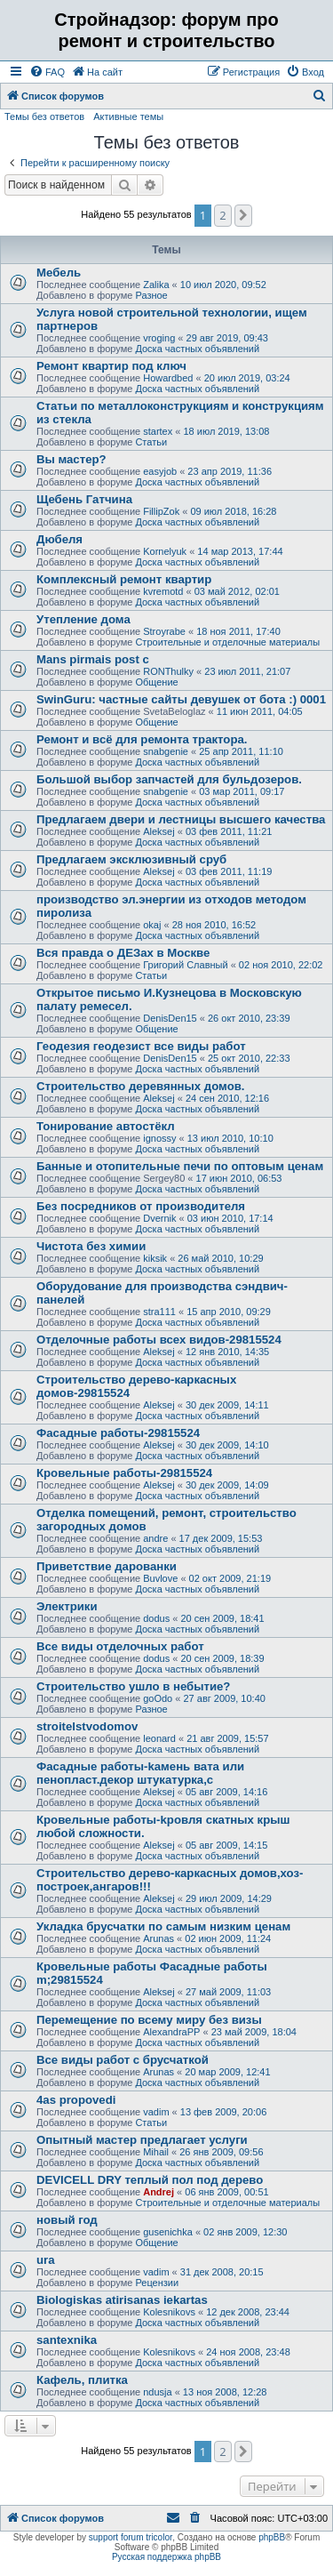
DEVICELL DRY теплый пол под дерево (149, 2180)
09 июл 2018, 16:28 (233, 511)
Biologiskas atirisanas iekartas (122, 2300)
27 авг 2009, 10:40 (224, 1698)
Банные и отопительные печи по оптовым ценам (179, 1166)
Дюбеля (59, 539)
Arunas (158, 1938)
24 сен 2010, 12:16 (227, 1098)
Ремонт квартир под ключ (111, 366)
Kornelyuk (164, 551)
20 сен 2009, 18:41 (222, 1618)
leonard (159, 1738)
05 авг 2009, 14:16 (226, 1791)
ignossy (159, 1138)
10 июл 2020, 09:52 (223, 284)
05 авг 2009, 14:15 (226, 1845)
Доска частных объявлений (197, 348)
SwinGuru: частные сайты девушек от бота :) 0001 (181, 699)
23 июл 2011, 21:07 (247, 671)
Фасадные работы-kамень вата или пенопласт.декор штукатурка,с (140, 1773)
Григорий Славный (185, 964)
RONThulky (168, 671)
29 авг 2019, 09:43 (227, 338)
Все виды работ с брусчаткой (122, 2059)
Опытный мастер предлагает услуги (142, 2140)
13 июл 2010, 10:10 (230, 1138)
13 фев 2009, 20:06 (223, 2112)
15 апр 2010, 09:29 (228, 1311)
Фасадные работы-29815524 (118, 1433)
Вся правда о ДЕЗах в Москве (123, 952)
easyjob (160, 471)
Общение (156, 682)
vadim (156, 2112)
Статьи (151, 442)
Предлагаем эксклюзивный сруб (131, 859)
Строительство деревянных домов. (140, 1086)
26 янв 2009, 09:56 (221, 2152)
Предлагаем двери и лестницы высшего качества (180, 819)
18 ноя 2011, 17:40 (238, 631)
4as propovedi (75, 2100)
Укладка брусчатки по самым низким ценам (163, 1926)
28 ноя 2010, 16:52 (214, 924)
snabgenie (165, 751)
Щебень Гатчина (84, 499)
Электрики (67, 1606)
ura (45, 2260)
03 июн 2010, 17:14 (230, 1218)
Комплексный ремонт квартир (123, 579)
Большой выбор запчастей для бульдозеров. (169, 779)
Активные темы (128, 116)
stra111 (159, 1311)
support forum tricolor (130, 2537)
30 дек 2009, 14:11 (227, 1405)
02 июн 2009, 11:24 (228, 1938)
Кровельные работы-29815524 (124, 1473)
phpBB (271, 2537)
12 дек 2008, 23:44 (247, 2312)
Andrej (158, 2192)
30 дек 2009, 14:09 (227, 1485)
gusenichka (168, 2232)
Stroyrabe (164, 631)
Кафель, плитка (82, 2380)
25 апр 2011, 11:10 (241, 751)
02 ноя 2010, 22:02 (281, 964)
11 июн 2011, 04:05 (260, 711)
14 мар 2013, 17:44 (239, 551)
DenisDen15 (170, 1018)
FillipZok (161, 511)
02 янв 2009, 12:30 (245, 2232)
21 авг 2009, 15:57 (227, 1738)
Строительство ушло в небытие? (133, 1686)
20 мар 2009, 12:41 (227, 2071)
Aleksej (158, 831)
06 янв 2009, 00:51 (226, 2192)
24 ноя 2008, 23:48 (248, 2352)
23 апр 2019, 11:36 (229, 471)
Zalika (156, 284)
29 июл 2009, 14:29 (229, 1898)
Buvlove (160, 1578)
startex (157, 431)
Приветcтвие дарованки (106, 1566)
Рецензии (156, 2282)
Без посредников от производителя (140, 1206)
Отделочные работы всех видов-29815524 (158, 1339)
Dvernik (159, 1218)
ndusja (157, 2392)
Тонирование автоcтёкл (105, 1126)
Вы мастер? (71, 459)
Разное (151, 295)
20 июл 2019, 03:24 (247, 378)
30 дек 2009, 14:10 (227, 1445)
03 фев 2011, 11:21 (229, 831)
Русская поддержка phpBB (166, 2557)
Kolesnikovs (169, 2312)
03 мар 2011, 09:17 (241, 791)
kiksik (155, 1258)
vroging (159, 338)
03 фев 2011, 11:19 (229, 871)
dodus (156, 1618)
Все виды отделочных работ (120, 1646)
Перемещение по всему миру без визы (149, 2019)
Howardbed (168, 378)
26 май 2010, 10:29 (220, 1258)
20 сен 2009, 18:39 (222, 1658)
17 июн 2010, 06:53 (239, 1178)
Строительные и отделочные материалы (227, 642)
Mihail (156, 2152)
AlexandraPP (171, 2031)
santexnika (66, 2340)
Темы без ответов (44, 116)
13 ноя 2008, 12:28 (225, 2392)
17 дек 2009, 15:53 (221, 1538)
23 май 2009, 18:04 (254, 2031)
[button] (243, 215)
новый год (67, 2220)
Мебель (58, 272)
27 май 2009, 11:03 (228, 1991)
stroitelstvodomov (87, 1726)
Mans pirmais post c (92, 659)
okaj (152, 924)
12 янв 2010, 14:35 (227, 1351)
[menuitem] (47, 72)
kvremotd (163, 591)
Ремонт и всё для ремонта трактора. (141, 739)
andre (155, 1538)
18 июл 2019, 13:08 (226, 431)
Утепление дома (83, 619)
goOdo (157, 1698)
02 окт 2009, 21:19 (230, 1578)
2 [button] (222, 215)
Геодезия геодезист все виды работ (141, 1046)
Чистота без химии (91, 1246)
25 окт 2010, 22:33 (249, 1058)
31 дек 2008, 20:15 (222, 2272)
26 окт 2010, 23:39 (249, 1018)
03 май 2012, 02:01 (237, 591)
